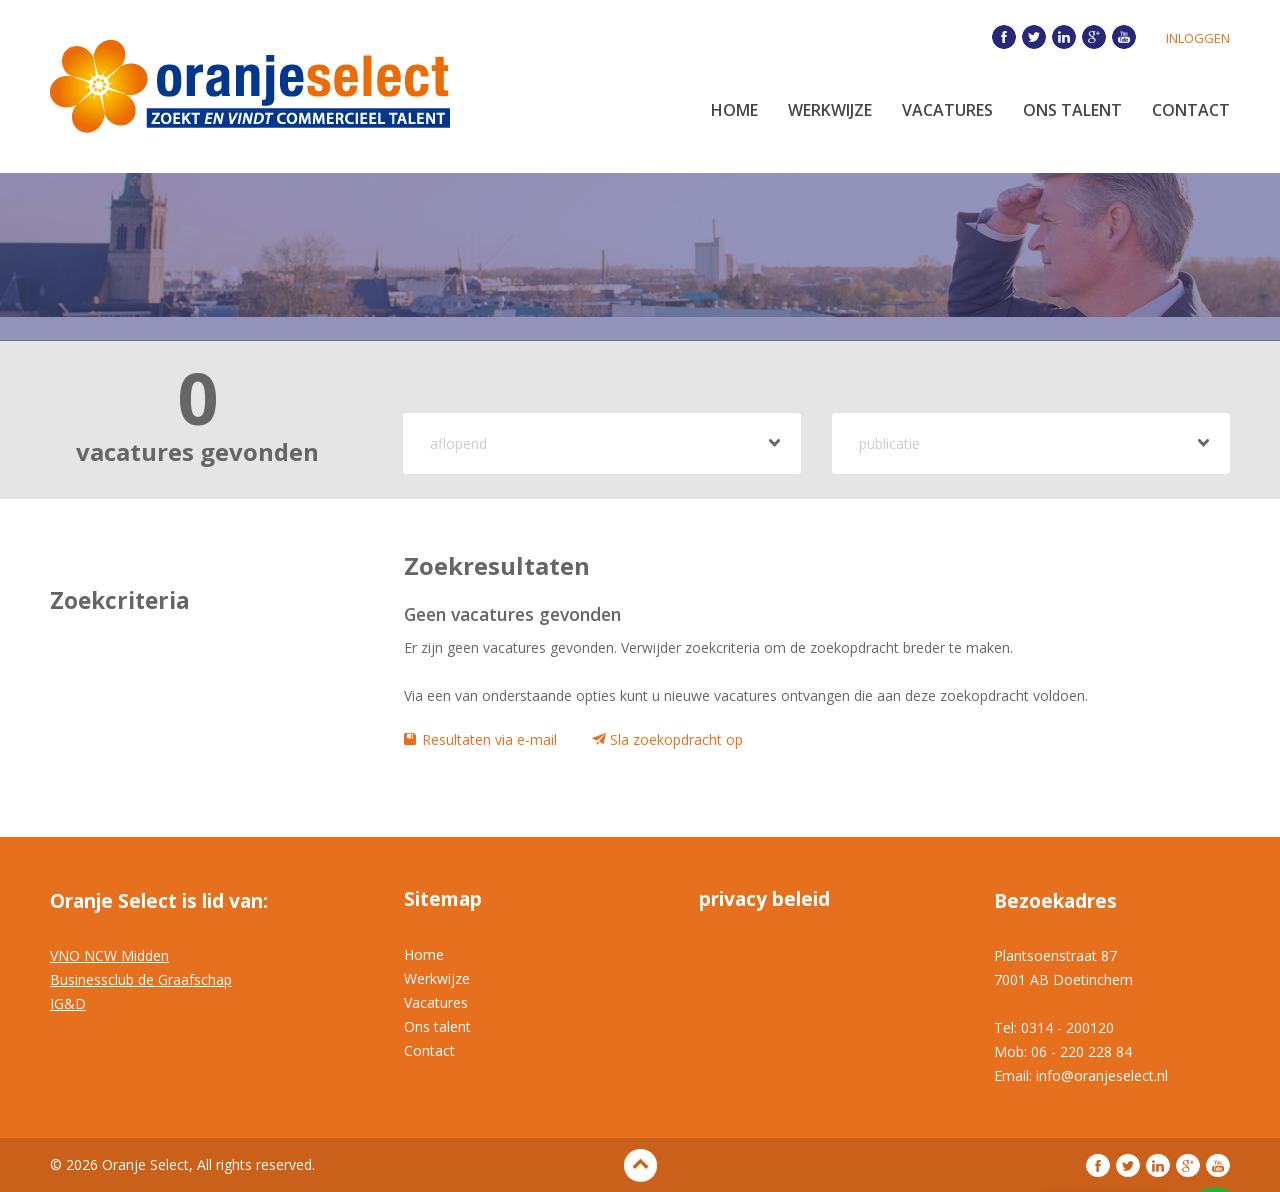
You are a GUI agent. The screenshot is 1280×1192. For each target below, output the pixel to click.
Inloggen (1198, 38)
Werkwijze (830, 110)
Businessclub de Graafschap (141, 979)
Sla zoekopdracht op (676, 739)
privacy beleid (764, 899)
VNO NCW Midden (109, 955)
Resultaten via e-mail (489, 739)
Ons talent (437, 1026)
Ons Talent (1072, 110)
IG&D (68, 1003)
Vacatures (947, 110)
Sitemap (443, 899)
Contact (1191, 110)
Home (734, 110)
